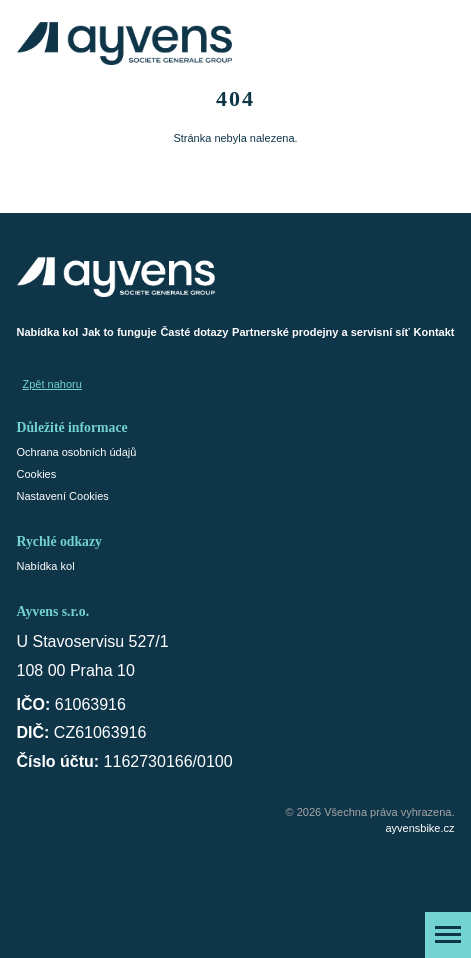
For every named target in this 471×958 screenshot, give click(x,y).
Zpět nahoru (52, 384)
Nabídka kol (48, 332)
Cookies (37, 474)
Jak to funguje (119, 332)
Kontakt (434, 332)
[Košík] (438, 43)
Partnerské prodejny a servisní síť (321, 332)
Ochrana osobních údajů (77, 452)
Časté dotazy (194, 332)
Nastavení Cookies (63, 496)
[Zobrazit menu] (448, 935)
